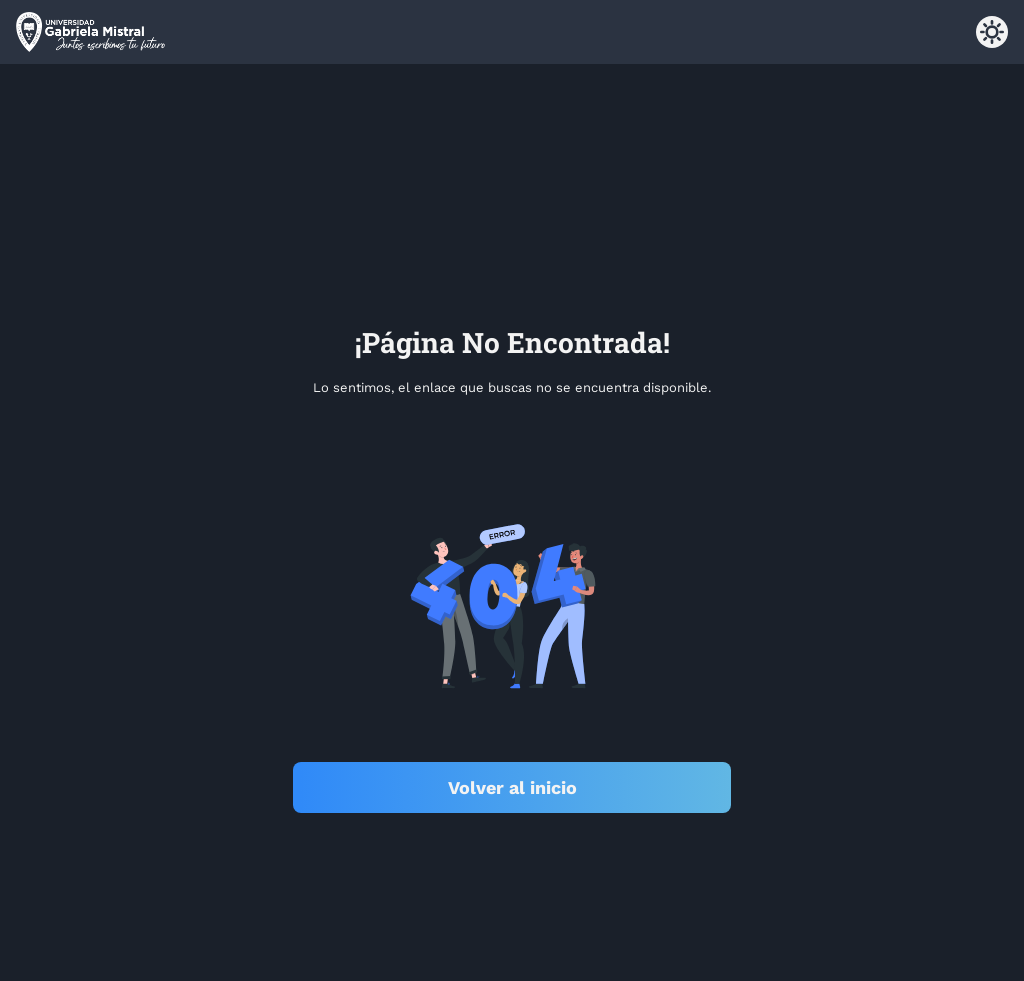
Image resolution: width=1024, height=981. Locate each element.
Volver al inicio (512, 787)
